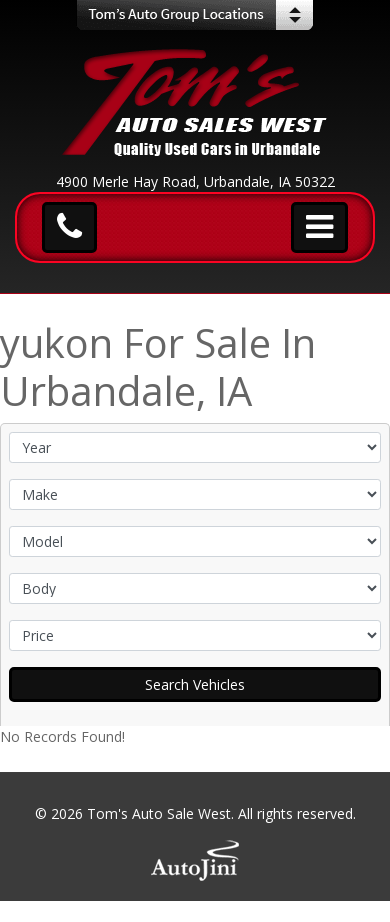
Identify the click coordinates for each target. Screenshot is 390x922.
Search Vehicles (195, 684)
